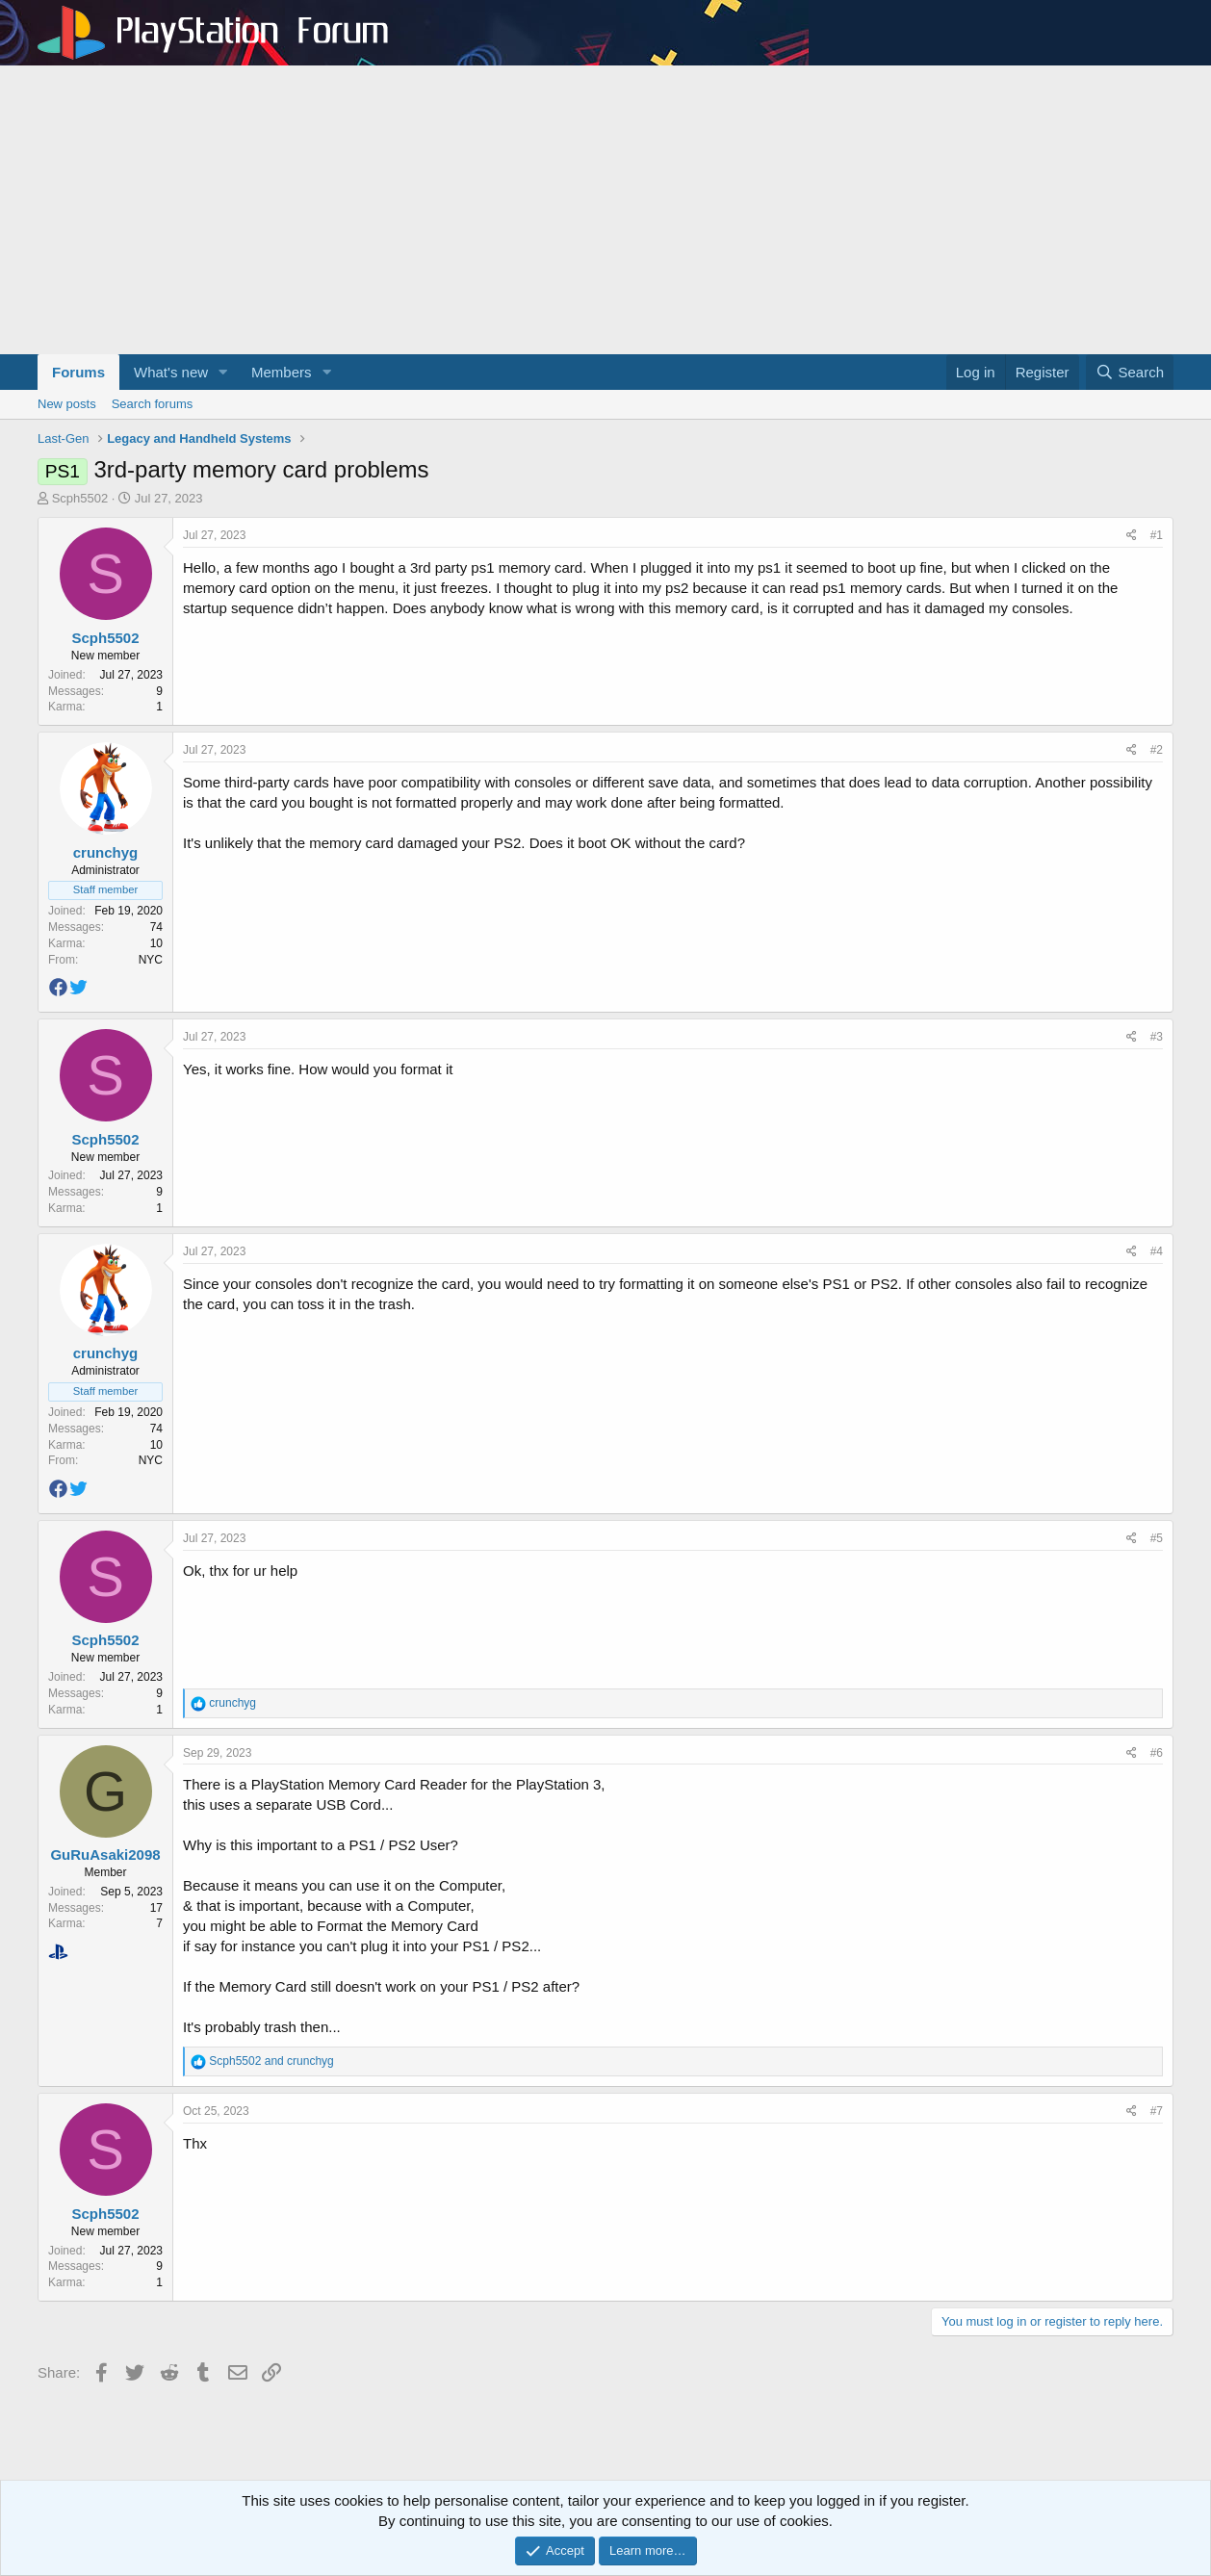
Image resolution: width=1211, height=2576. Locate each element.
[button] (223, 372)
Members (281, 372)
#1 (1156, 535)
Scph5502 (80, 498)
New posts (67, 404)
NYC (151, 959)
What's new (171, 372)
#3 (1156, 1036)
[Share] (1132, 536)
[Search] (1129, 372)
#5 (1156, 1538)
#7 (1156, 2111)
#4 (1156, 1251)
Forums (78, 372)
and (271, 2061)
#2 (1156, 750)
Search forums (152, 404)
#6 (1156, 1753)
